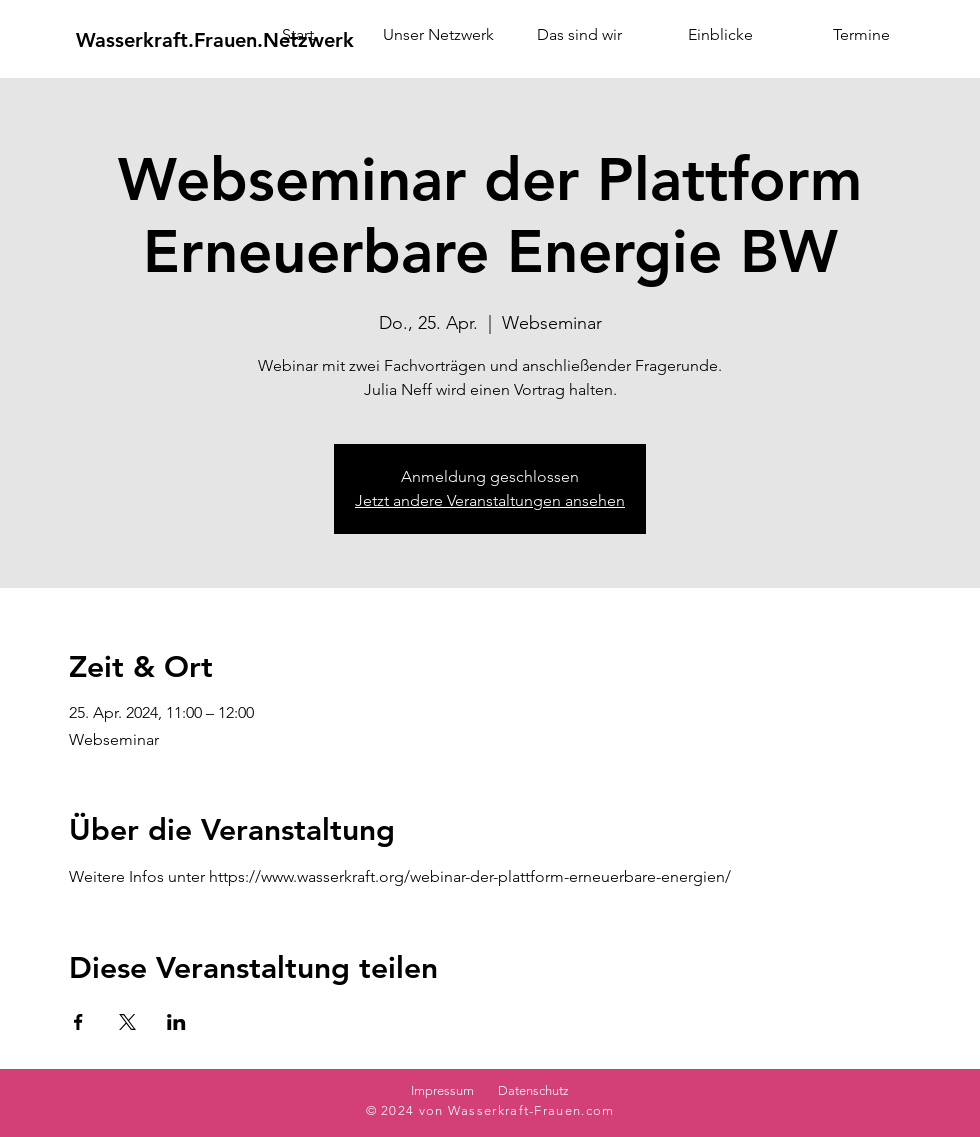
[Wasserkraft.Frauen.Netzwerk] (215, 40)
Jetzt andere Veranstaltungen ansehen (490, 500)
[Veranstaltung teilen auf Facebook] (78, 1022)
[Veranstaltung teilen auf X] (127, 1022)
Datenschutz (533, 1090)
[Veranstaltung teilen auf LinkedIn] (176, 1022)
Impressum (442, 1090)
